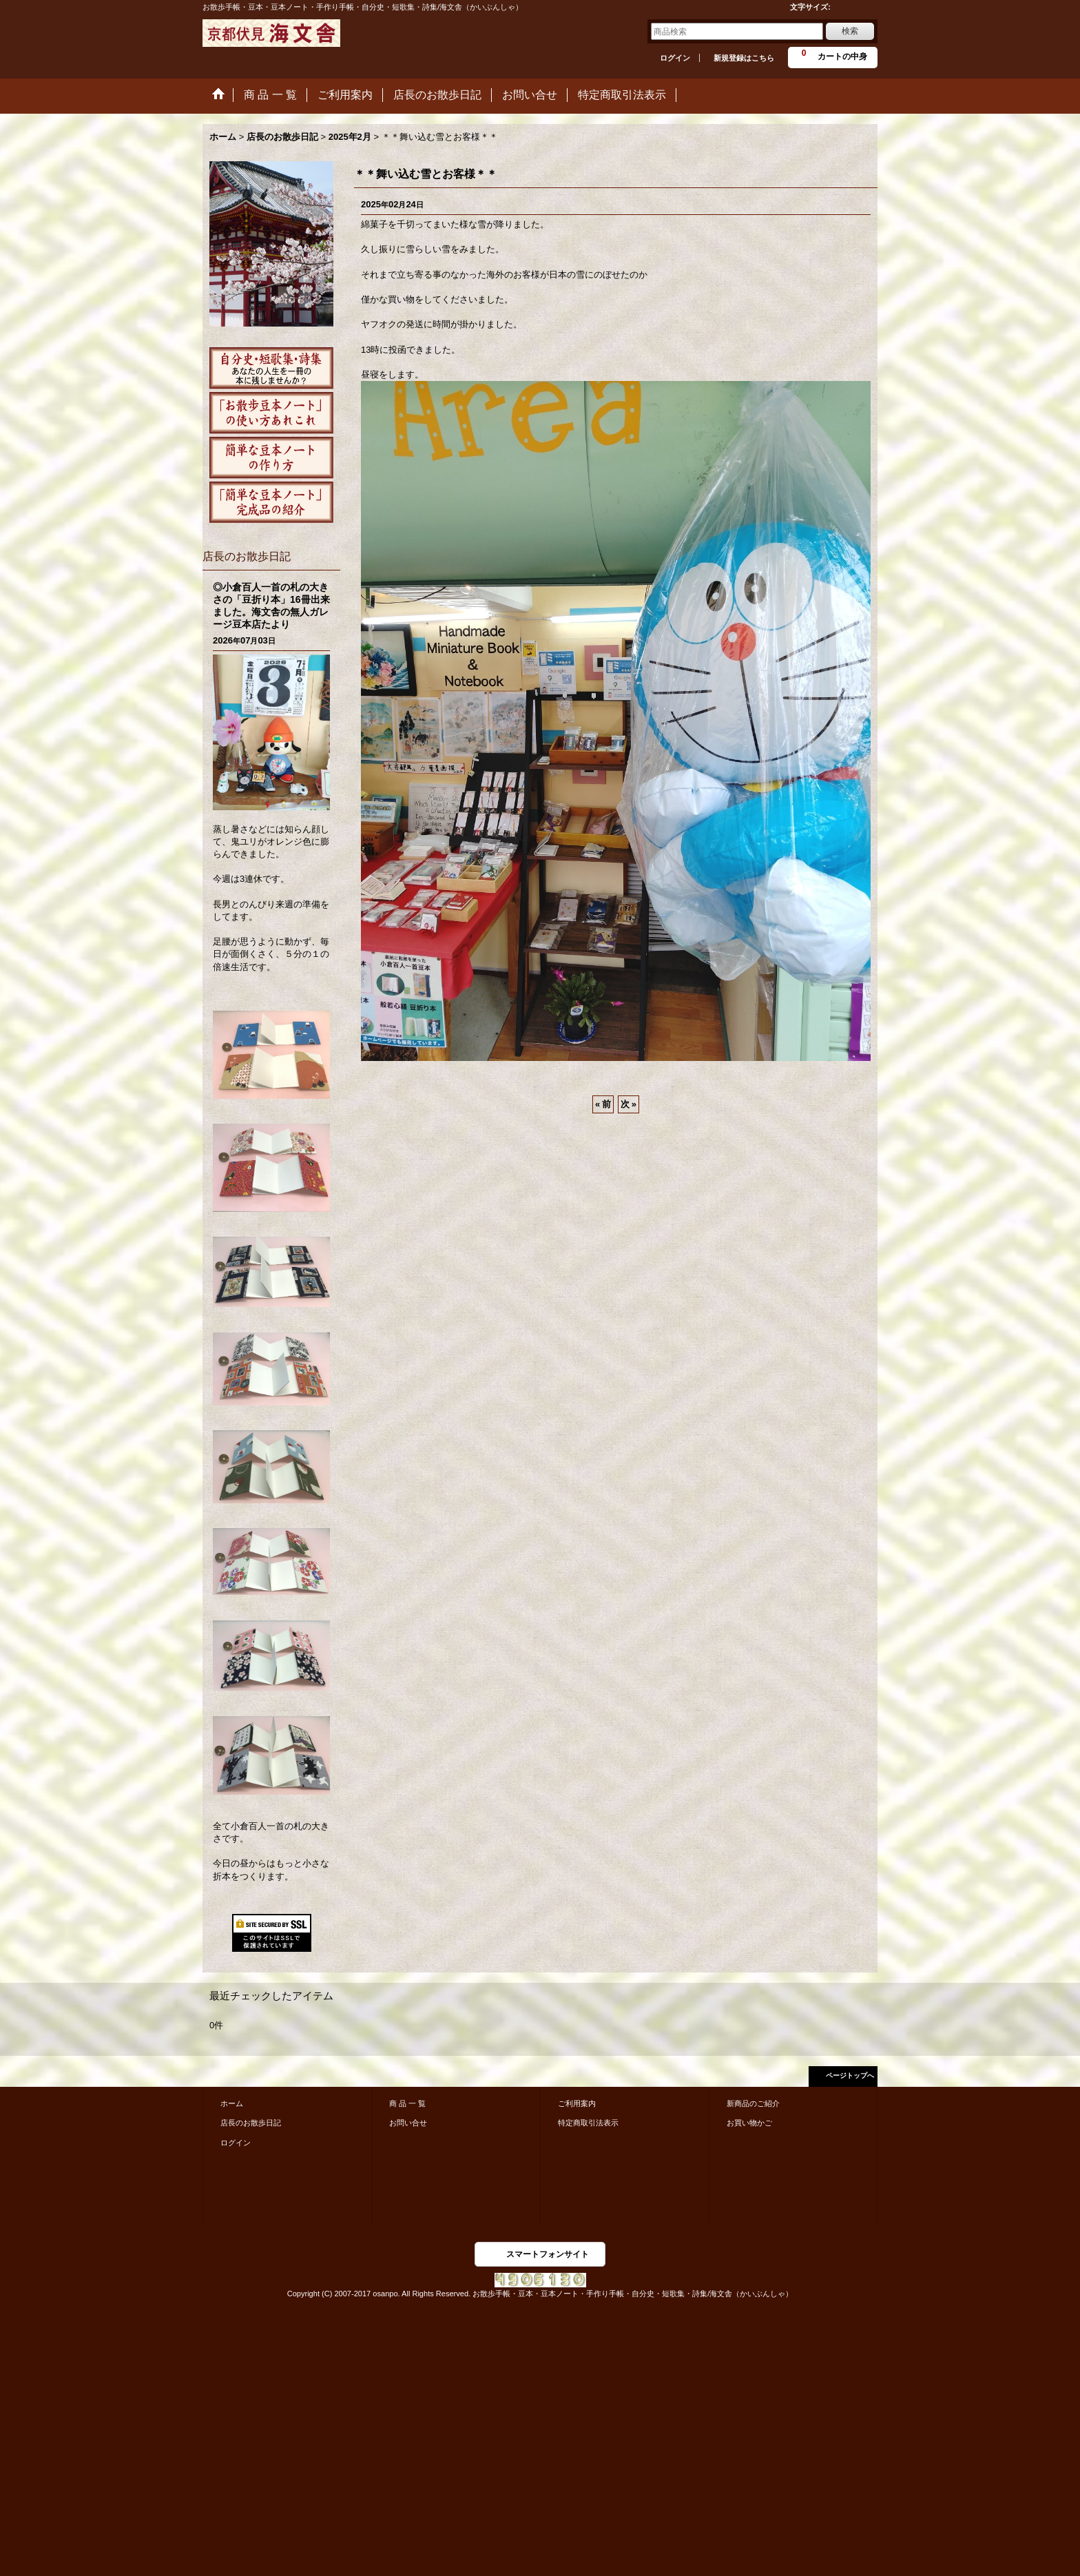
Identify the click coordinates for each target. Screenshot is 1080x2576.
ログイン (675, 58)
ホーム (231, 2103)
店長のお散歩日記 (250, 2123)
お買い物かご (749, 2123)
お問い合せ (408, 2123)
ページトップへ (850, 2075)
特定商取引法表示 (588, 2123)
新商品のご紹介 (753, 2103)
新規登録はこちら (744, 58)
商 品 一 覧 (407, 2103)
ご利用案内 (577, 2103)
